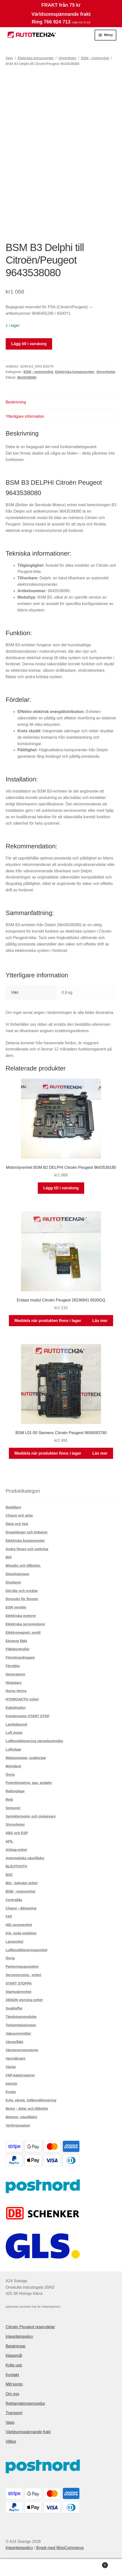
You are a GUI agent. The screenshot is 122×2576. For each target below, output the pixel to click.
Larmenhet (14, 1942)
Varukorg (94, 2564)
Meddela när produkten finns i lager (48, 1321)
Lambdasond (16, 1724)
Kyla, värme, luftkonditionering (31, 2100)
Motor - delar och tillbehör (27, 2109)
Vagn (10, 2422)
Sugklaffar (14, 2008)
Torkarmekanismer (21, 2025)
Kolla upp (14, 2365)
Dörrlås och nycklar (22, 1591)
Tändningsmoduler (21, 2017)
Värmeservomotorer (22, 2050)
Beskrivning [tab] (16, 402)
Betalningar (16, 2346)
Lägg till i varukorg (28, 344)
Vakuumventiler (18, 2033)
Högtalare (14, 1683)
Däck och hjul (17, 1524)
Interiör (12, 2084)
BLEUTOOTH (16, 1866)
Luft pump (14, 1733)
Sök (61, 2567)
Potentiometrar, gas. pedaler (29, 1783)
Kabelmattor (16, 1708)
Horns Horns (16, 1691)
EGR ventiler (16, 1607)
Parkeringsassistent (22, 1967)
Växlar (11, 2067)
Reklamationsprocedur (25, 2403)
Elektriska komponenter (36, 58)
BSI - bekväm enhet (22, 1883)
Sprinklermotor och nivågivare (31, 1816)
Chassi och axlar (19, 1515)
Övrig (10, 1775)
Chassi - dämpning (21, 1908)
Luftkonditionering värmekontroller (34, 1741)
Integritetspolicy (19, 2336)
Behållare (13, 1507)
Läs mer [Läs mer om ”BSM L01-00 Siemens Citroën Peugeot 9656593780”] (99, 1453)
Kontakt (12, 2375)
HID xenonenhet (19, 1925)
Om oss (12, 2394)
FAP (9, 1916)
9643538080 (26, 377)
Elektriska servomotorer (25, 1624)
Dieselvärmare (17, 1574)
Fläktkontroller (18, 1649)
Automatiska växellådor (25, 1858)
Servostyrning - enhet (23, 1975)
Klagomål (14, 2355)
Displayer (13, 1582)
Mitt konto (14, 2384)
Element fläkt (16, 1641)
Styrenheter (67, 58)
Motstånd (13, 1766)
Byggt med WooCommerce (60, 2548)
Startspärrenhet (18, 1992)
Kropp (11, 2092)
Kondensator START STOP (28, 1716)
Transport (14, 2413)
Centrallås (14, 1900)
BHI (9, 1557)
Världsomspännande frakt (28, 2432)
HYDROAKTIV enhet (22, 1699)
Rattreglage (15, 1791)
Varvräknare (15, 2058)
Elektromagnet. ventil (23, 1632)
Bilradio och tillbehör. (23, 1566)
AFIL (9, 1841)
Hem (9, 58)
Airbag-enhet (16, 1850)
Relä (9, 1799)
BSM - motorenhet (95, 58)
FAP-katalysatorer (20, 2075)
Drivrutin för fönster (22, 1599)
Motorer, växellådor (21, 2117)
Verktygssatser (18, 2125)
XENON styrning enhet (24, 2000)
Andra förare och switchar (27, 1549)
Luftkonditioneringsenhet (26, 1950)
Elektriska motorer (21, 1616)
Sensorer (13, 1808)
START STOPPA (19, 1983)
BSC (9, 1875)
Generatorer (15, 1674)
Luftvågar (13, 1749)
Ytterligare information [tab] (25, 416)
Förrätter (13, 1666)
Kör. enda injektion (21, 1933)
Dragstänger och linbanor (27, 1532)
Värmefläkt (14, 2042)
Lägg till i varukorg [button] (61, 1188)
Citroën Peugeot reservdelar (30, 2327)
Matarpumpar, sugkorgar (26, 1758)
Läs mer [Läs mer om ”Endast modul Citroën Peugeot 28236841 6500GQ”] (99, 1321)
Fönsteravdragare (20, 1657)
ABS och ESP (17, 1833)
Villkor (11, 2441)
